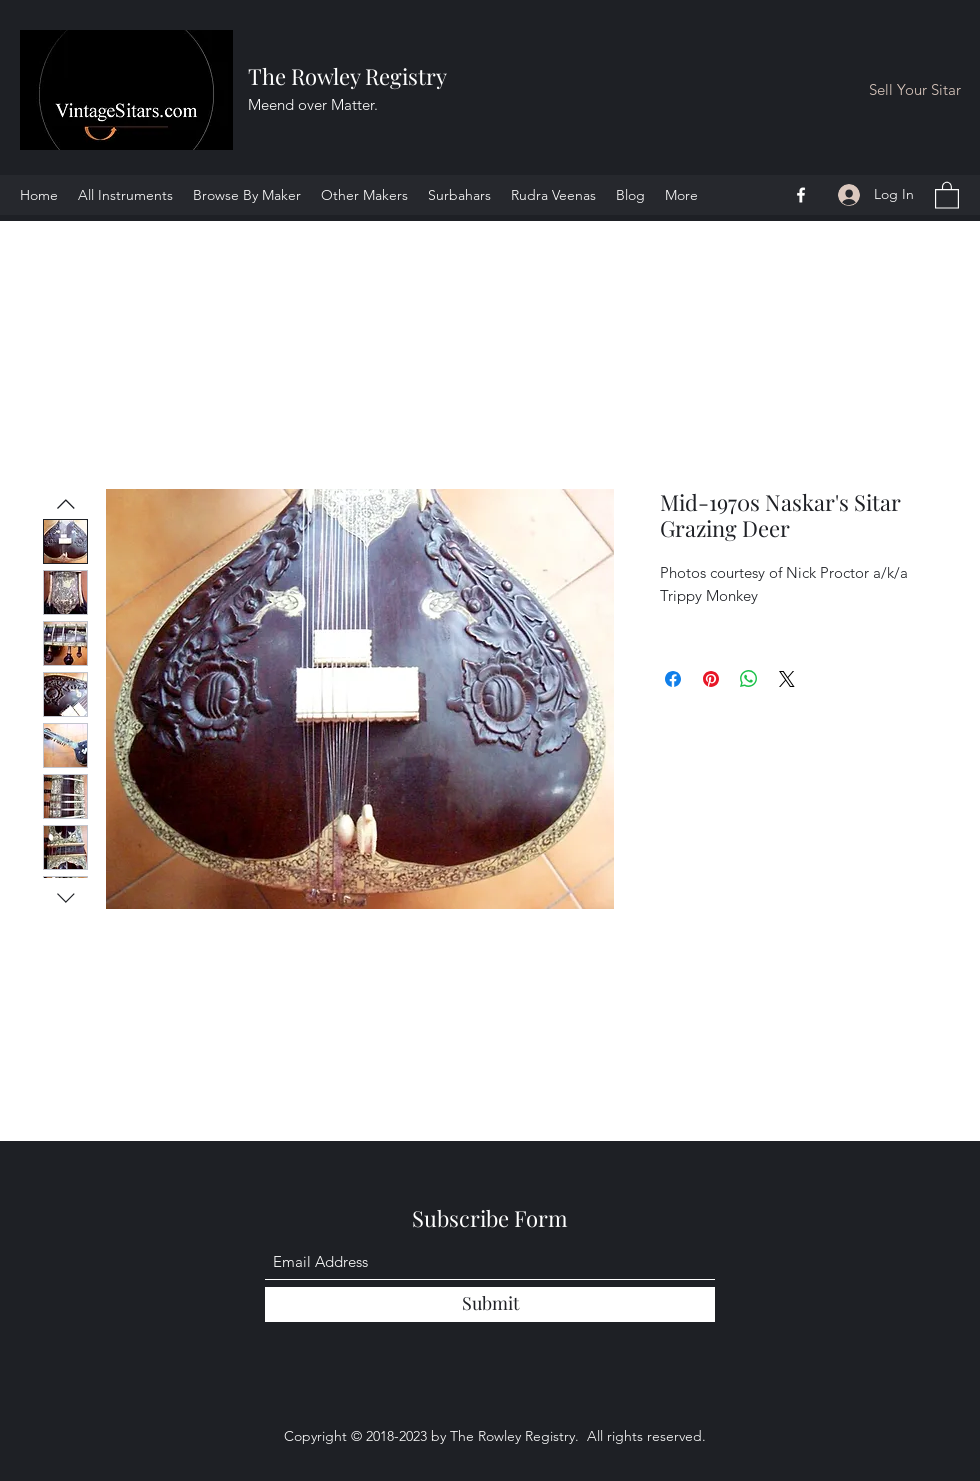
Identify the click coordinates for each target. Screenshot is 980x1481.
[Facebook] (801, 195)
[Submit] (490, 1304)
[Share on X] (787, 679)
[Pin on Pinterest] (711, 679)
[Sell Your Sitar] (915, 90)
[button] (947, 194)
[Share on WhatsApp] (749, 679)
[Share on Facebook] (673, 679)
